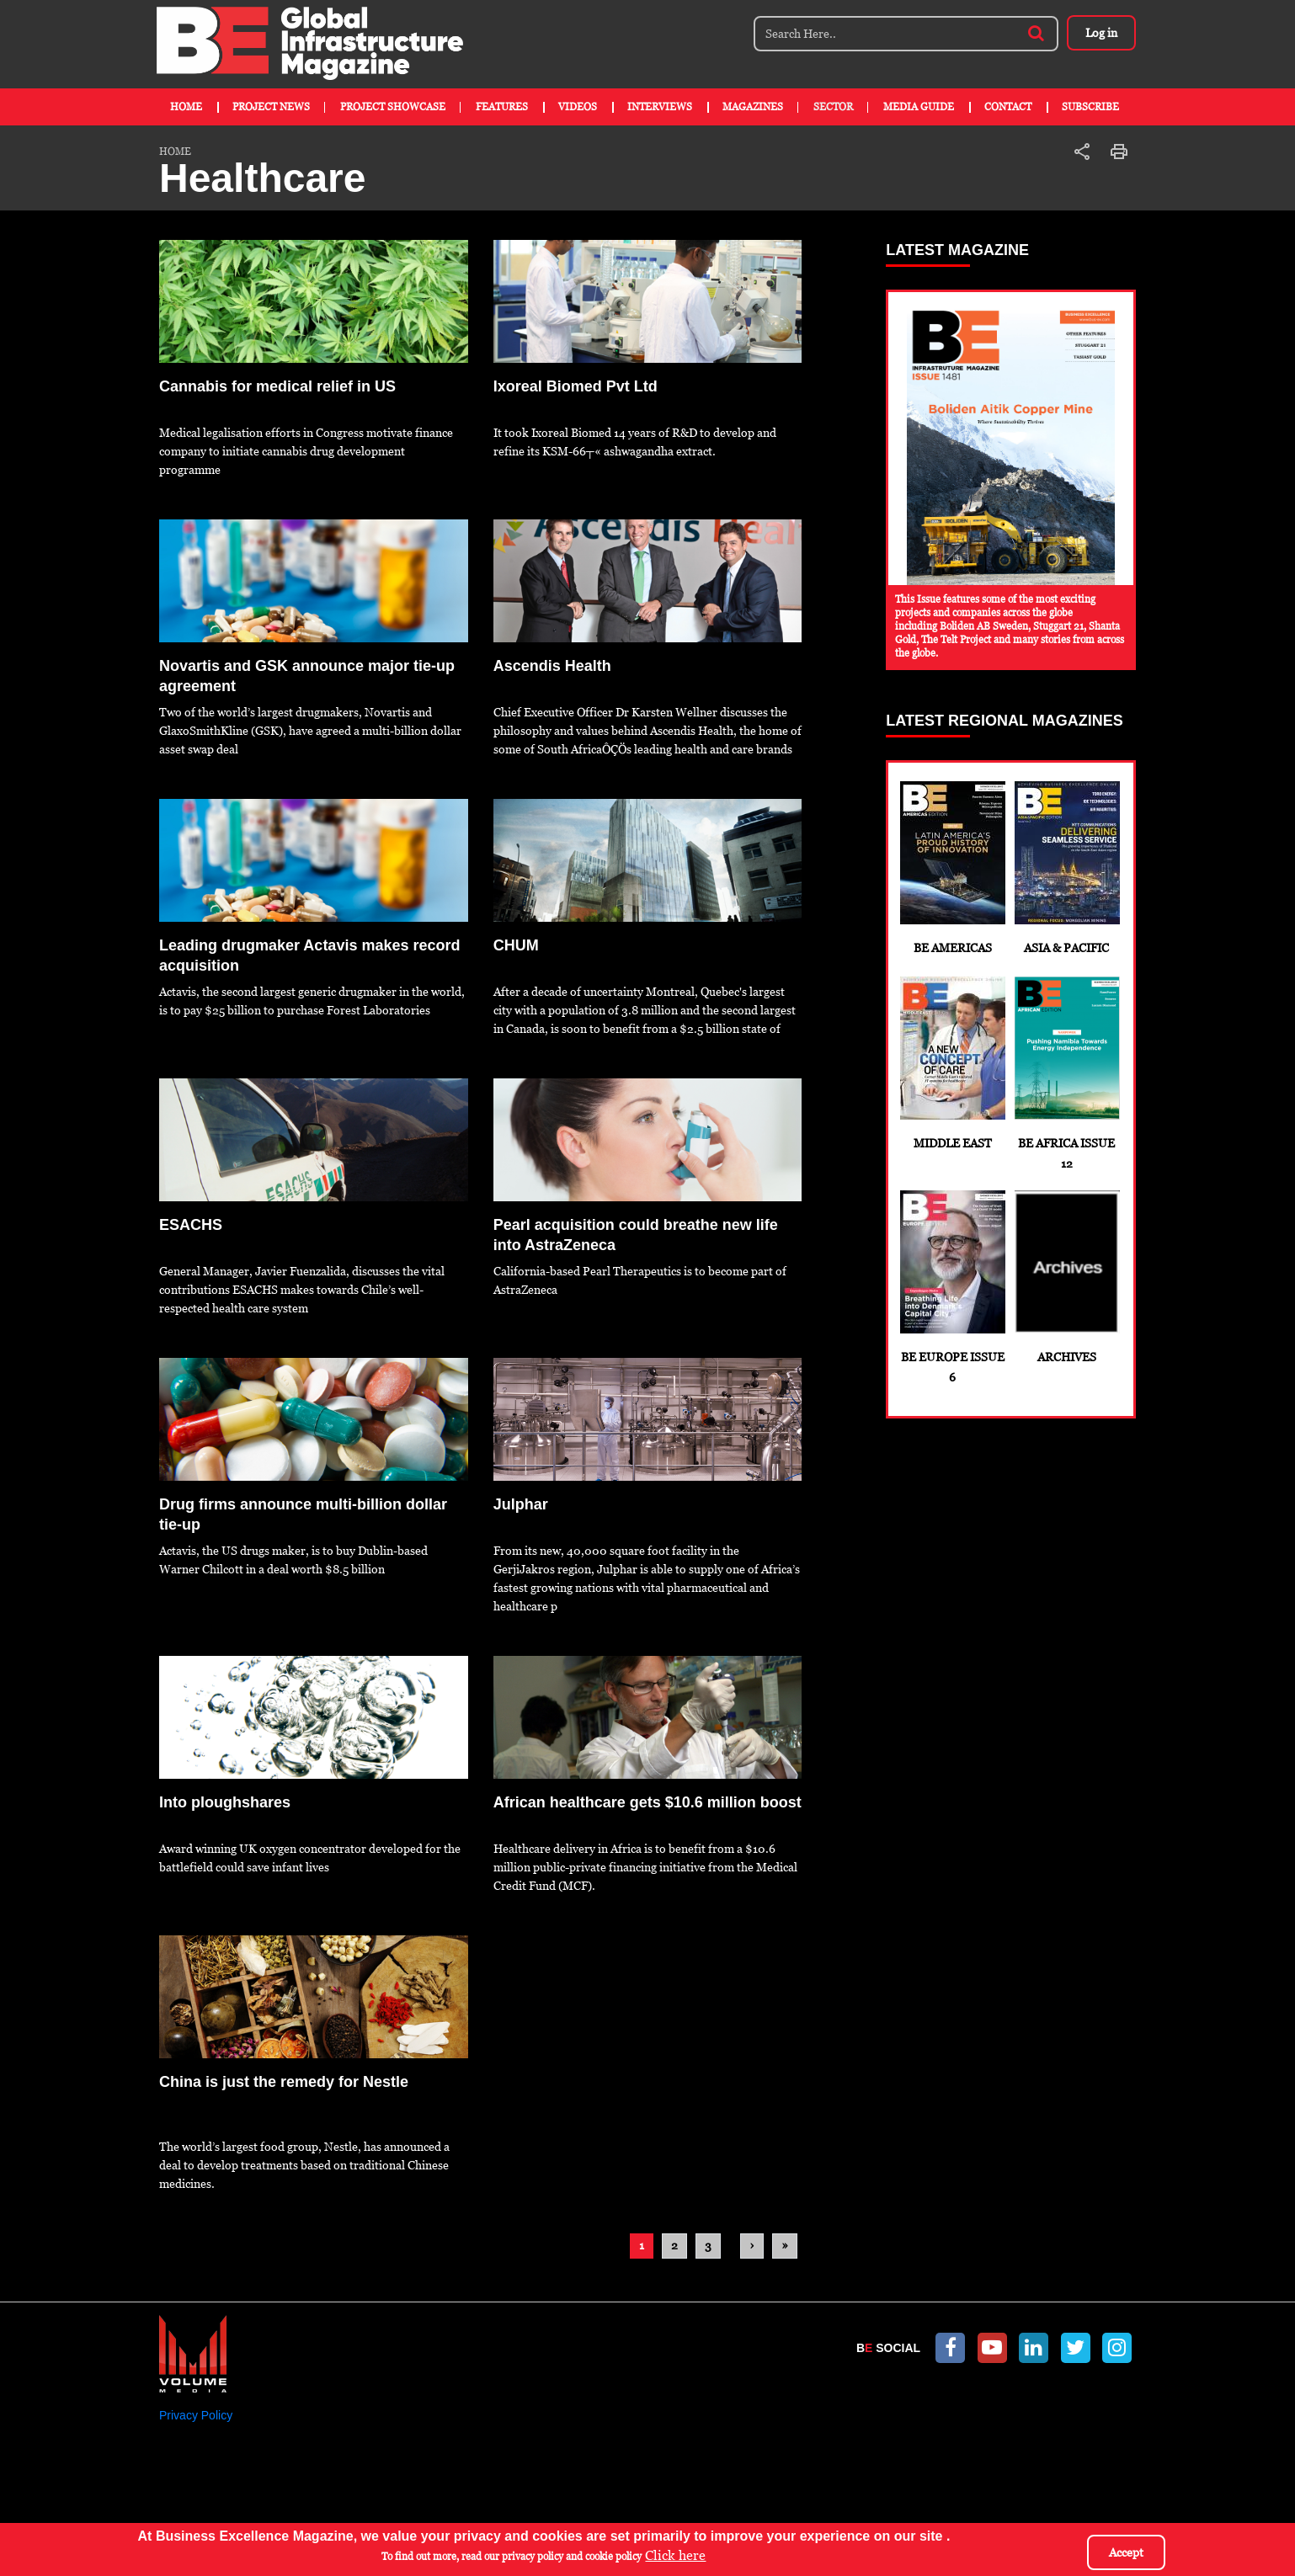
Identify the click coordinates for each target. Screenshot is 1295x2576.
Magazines (752, 107)
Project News (271, 107)
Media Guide (918, 107)
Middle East (952, 1063)
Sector (833, 107)
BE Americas (952, 868)
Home (186, 107)
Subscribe (1090, 107)
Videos (577, 107)
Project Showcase (392, 107)
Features (502, 107)
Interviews (659, 107)
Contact (1007, 107)
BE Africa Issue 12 (1066, 1073)
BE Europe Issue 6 (952, 1287)
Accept (1126, 2552)
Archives (1066, 1277)
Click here (675, 2556)
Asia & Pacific (1066, 868)
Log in (1098, 33)
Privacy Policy (195, 2415)
